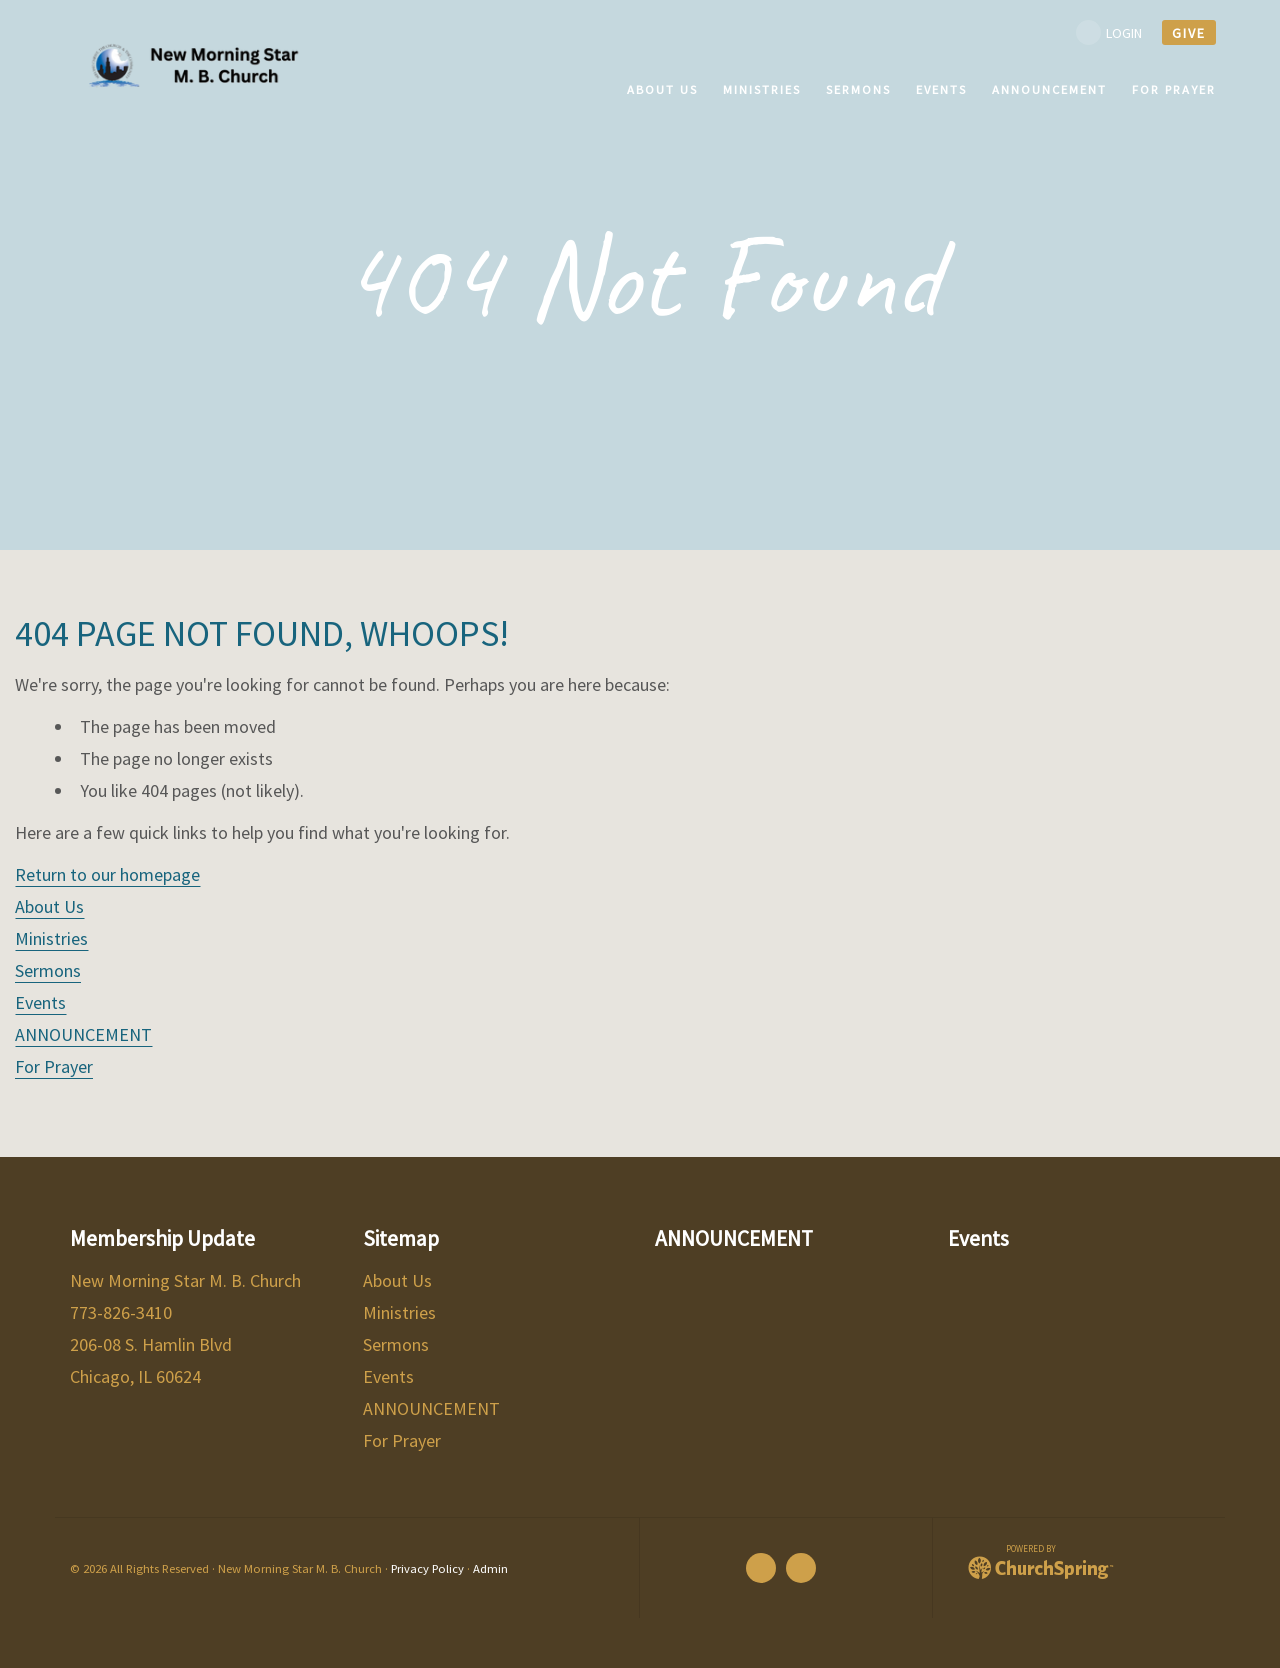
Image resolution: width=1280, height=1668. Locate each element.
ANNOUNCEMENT (83, 1034)
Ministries (51, 938)
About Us (49, 906)
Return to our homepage (107, 874)
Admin (490, 1568)
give (1189, 33)
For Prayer (54, 1066)
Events (40, 1002)
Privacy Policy (427, 1568)
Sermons (48, 970)
